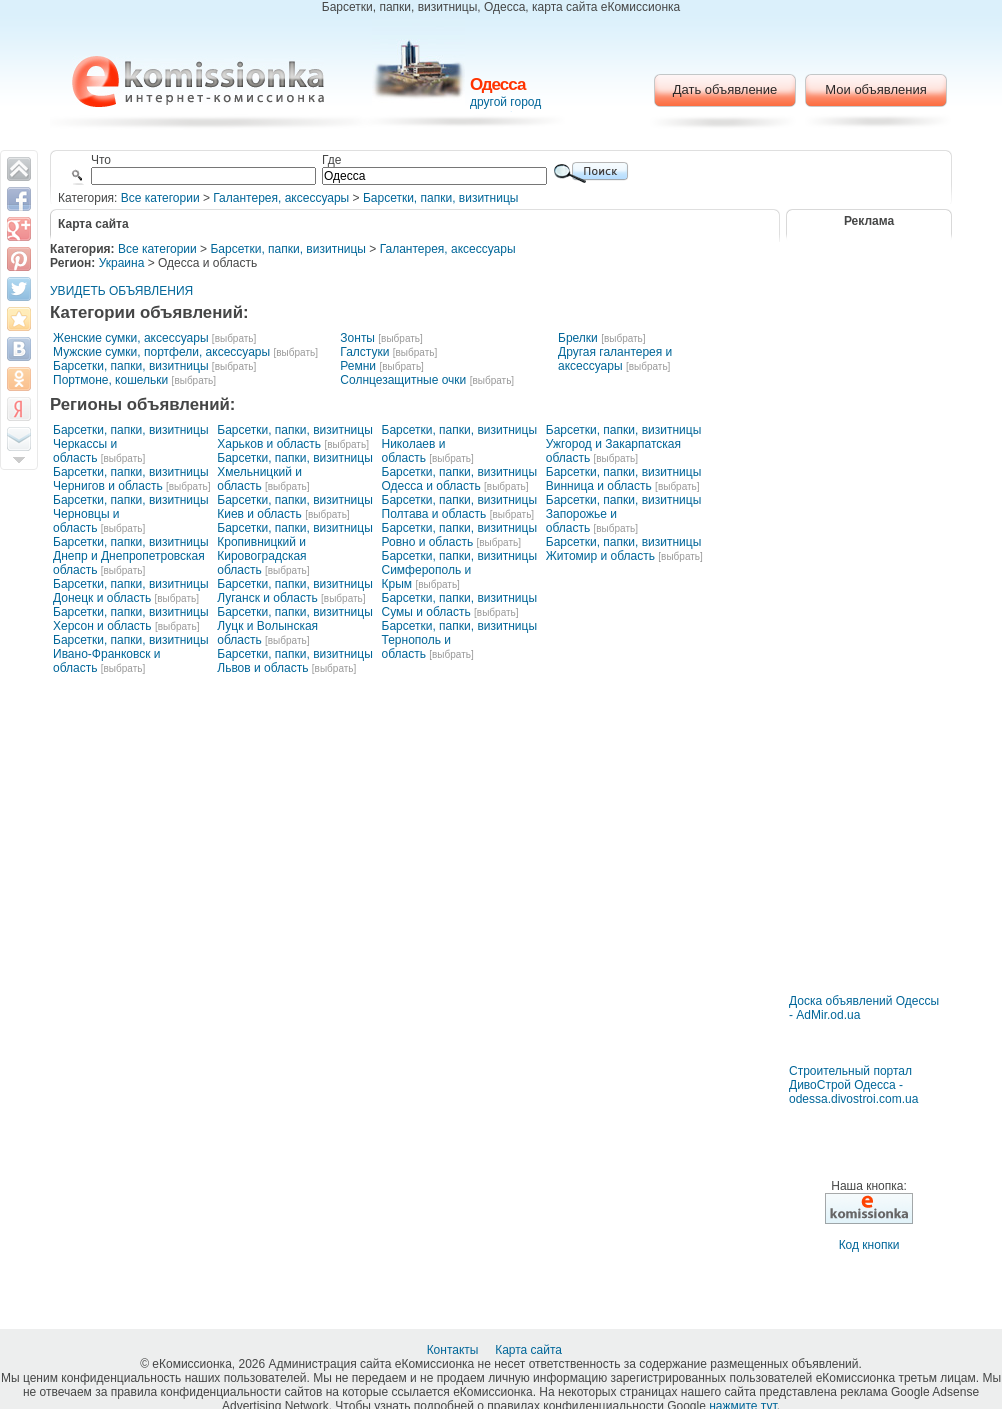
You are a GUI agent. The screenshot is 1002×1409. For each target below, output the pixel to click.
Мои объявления (875, 89)
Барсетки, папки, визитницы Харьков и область (295, 437)
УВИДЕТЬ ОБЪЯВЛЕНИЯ (121, 291)
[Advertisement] (869, 935)
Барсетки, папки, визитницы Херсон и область (131, 619)
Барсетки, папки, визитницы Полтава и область (460, 507)
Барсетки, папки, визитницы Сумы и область (460, 605)
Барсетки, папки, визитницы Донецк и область (131, 591)
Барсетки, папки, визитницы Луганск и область (295, 591)
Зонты (357, 338)
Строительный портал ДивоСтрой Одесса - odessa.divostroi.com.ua (853, 1085)
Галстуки (364, 352)
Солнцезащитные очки (403, 380)
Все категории (160, 198)
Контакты (454, 1350)
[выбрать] (234, 338)
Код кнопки (869, 1245)
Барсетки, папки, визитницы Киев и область (295, 507)
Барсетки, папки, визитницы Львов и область (295, 661)
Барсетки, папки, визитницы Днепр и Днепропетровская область (131, 556)
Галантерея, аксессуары (281, 198)
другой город (505, 102)
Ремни (358, 366)
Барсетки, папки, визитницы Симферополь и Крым (460, 570)
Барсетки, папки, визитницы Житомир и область (624, 549)
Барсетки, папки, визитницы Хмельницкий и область (295, 472)
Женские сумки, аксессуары (131, 338)
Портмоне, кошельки (110, 380)
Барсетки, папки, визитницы (441, 198)
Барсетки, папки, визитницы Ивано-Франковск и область (131, 654)
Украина (122, 263)
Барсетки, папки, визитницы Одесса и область (460, 479)
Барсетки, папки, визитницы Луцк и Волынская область (295, 626)
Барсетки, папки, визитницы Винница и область (624, 479)
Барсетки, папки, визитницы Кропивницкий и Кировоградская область (295, 549)
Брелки (578, 338)
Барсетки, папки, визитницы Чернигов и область (131, 479)
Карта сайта (530, 1350)
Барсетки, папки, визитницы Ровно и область (460, 535)
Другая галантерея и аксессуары (615, 359)
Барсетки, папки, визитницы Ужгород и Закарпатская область (624, 444)
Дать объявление (725, 89)
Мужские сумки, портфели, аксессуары (161, 352)
